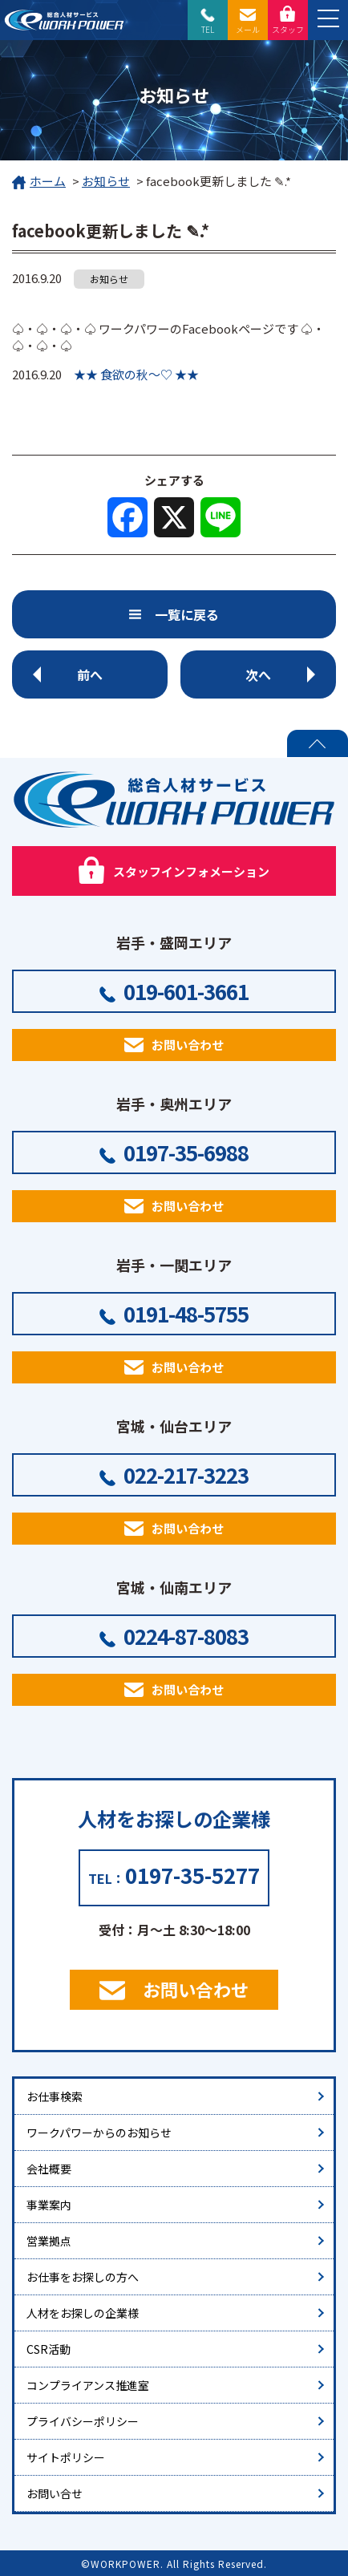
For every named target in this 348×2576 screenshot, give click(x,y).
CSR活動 (48, 2349)
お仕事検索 (54, 2096)
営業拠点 (48, 2241)
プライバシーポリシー (82, 2421)
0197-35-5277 (192, 1874)
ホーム (39, 182)
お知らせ (106, 181)
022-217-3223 (186, 1474)
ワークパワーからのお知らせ (99, 2132)
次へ (258, 674)
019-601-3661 (186, 991)
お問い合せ (54, 2493)
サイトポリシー (65, 2457)
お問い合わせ (188, 1044)
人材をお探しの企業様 (82, 2313)
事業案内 (48, 2205)
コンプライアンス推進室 (87, 2385)
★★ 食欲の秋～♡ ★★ (136, 374)
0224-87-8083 (186, 1636)
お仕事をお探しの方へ (82, 2277)
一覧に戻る (187, 614)
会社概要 (48, 2169)
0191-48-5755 (186, 1313)
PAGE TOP (317, 743)
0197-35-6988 (186, 1152)
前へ (90, 674)
